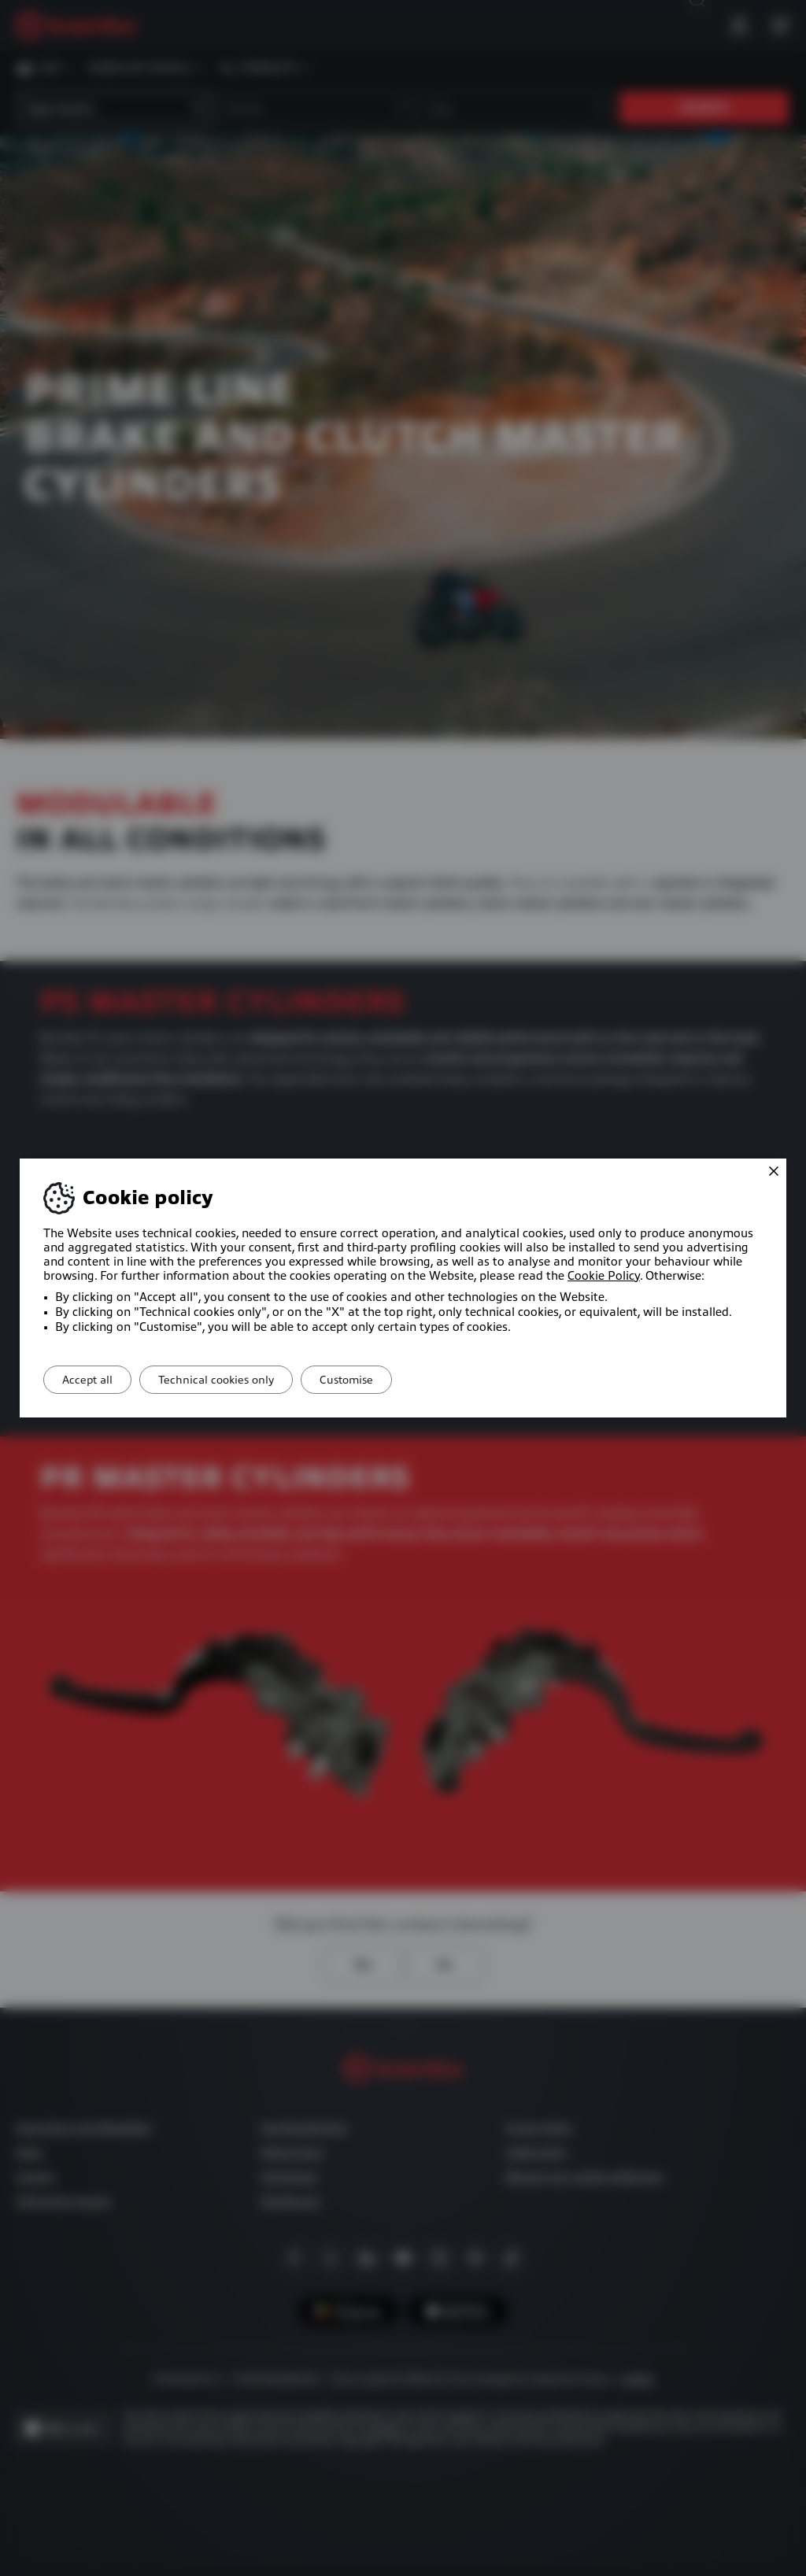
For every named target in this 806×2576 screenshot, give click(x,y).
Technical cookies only (232, 1379)
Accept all (93, 1379)
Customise (374, 1379)
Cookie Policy (604, 1276)
